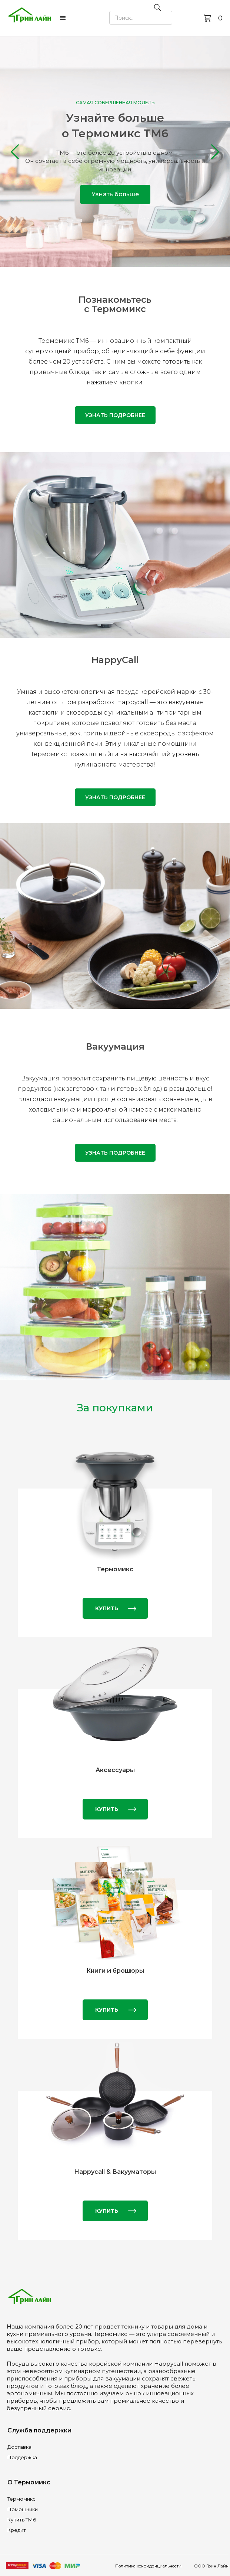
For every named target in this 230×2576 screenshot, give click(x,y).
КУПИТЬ (106, 1608)
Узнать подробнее (115, 415)
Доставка (19, 2447)
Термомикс (21, 2499)
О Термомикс (28, 2482)
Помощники (22, 2509)
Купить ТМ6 (21, 2520)
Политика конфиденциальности (148, 2566)
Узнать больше (115, 194)
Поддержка (22, 2457)
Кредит (16, 2530)
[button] (63, 18)
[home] (29, 18)
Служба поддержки (39, 2430)
